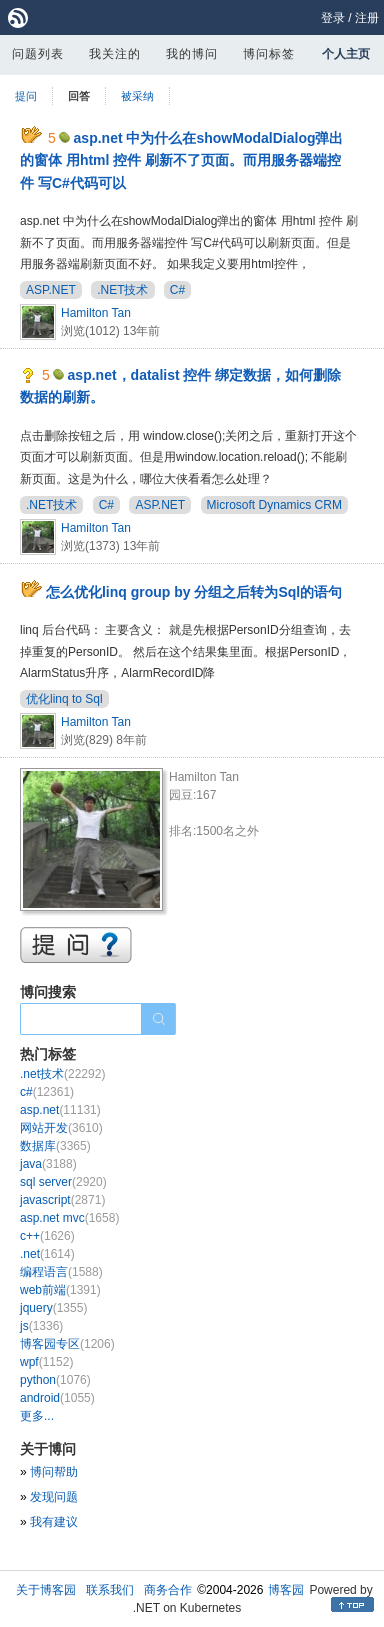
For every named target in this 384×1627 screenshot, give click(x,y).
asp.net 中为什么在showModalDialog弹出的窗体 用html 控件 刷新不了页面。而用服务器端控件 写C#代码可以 (181, 160)
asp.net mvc (69, 1218)
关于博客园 (46, 1590)
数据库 (55, 1146)
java (48, 1164)
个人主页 (346, 54)
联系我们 (110, 1590)
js (41, 1326)
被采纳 (137, 96)
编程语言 (61, 1272)
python (55, 1380)
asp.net (60, 1110)
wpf (46, 1362)
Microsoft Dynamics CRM (274, 505)
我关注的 (115, 54)
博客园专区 (67, 1344)
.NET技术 (122, 290)
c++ (47, 1236)
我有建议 (54, 1522)
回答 (79, 96)
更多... (37, 1416)
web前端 (60, 1290)
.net (47, 1254)
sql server (63, 1182)
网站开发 (61, 1128)
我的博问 (192, 54)
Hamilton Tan (96, 313)
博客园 (286, 1590)
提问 (26, 96)
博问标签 (269, 54)
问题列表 (38, 54)
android (57, 1398)
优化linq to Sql (64, 699)
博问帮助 (54, 1472)
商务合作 (168, 1590)
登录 (333, 18)
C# (177, 290)
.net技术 (62, 1074)
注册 (367, 18)
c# (47, 1092)
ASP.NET (51, 290)
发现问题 (54, 1497)
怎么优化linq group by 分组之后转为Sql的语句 (194, 592)
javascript (62, 1200)
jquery (53, 1308)
